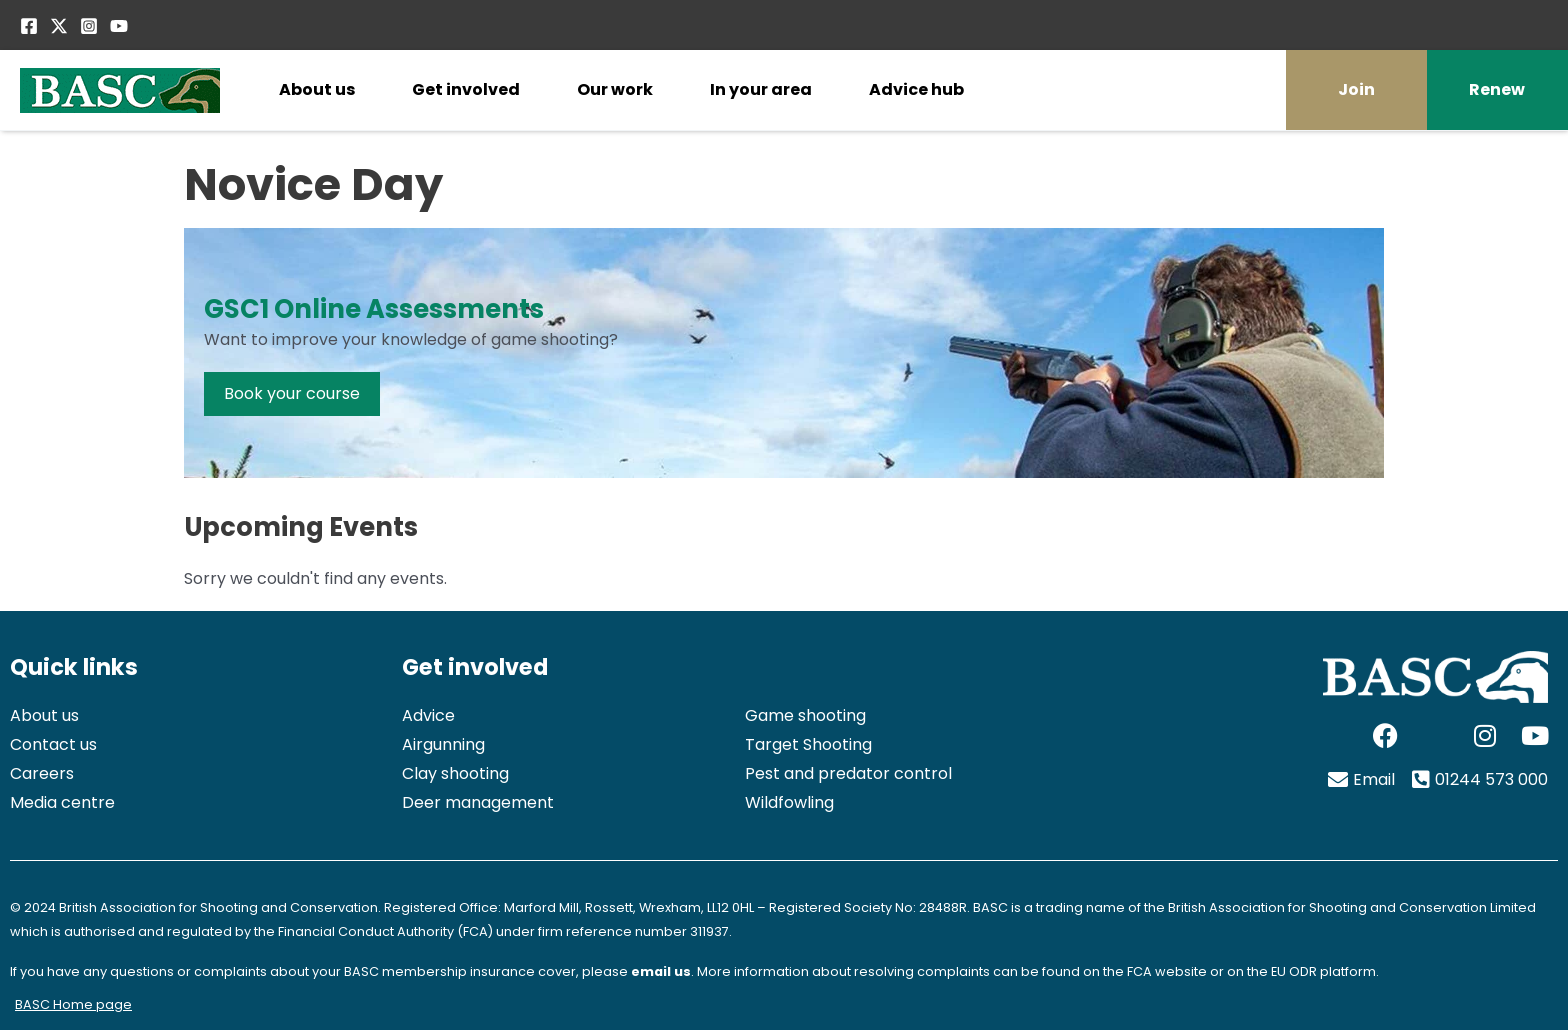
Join (1356, 89)
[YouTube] (119, 26)
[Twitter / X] (59, 26)
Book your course (292, 393)
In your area (761, 89)
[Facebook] (29, 26)
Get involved (466, 89)
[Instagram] (89, 26)
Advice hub (916, 89)
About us (317, 89)
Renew (1497, 89)
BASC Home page (73, 1004)
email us (661, 971)
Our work (615, 89)
